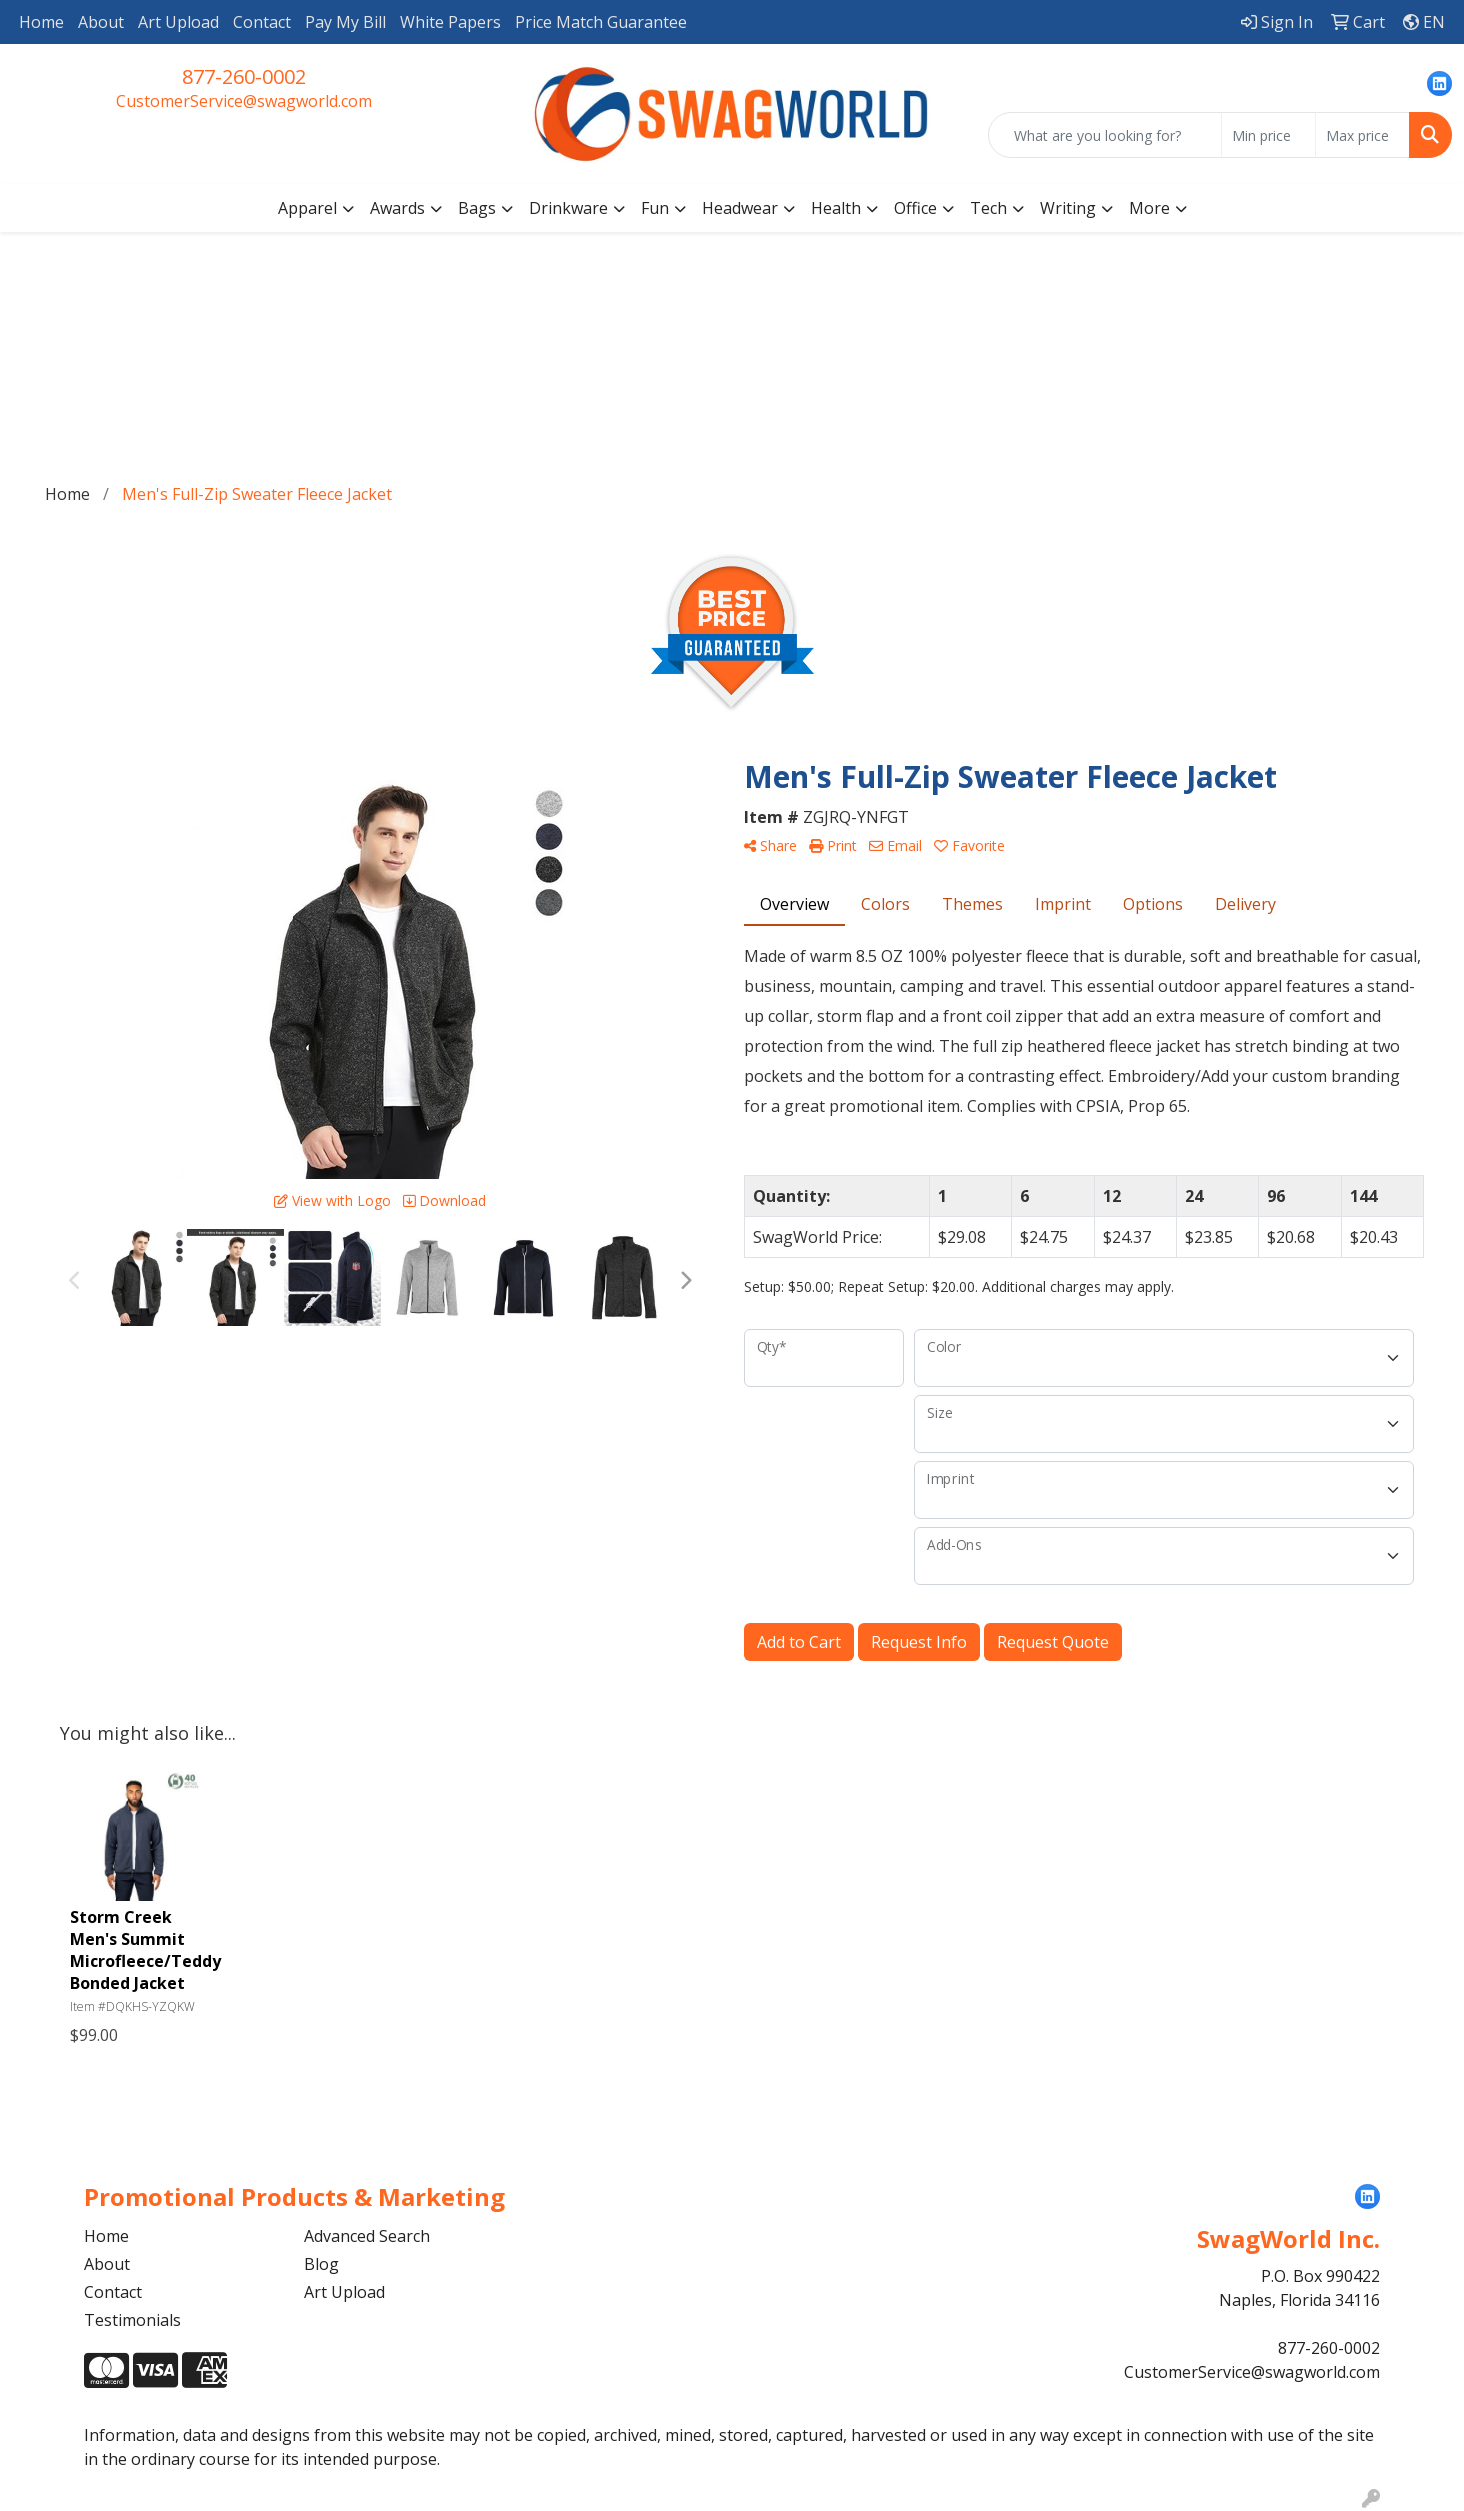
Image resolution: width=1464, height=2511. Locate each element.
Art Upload (178, 22)
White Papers (450, 22)
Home (41, 22)
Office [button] (915, 208)
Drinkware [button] (568, 208)
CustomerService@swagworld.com (244, 101)
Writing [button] (1068, 208)
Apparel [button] (307, 208)
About (101, 22)
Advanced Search (367, 2236)
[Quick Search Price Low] (1268, 135)
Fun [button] (655, 208)
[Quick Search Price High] (1362, 135)
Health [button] (836, 208)
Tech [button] (988, 208)
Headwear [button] (740, 208)
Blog (321, 2264)
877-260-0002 (244, 76)
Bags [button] (477, 208)
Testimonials (132, 2320)
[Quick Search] (1105, 135)
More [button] (1149, 208)
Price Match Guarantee (601, 22)
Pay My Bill (345, 22)
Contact (262, 22)
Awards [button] (397, 208)
